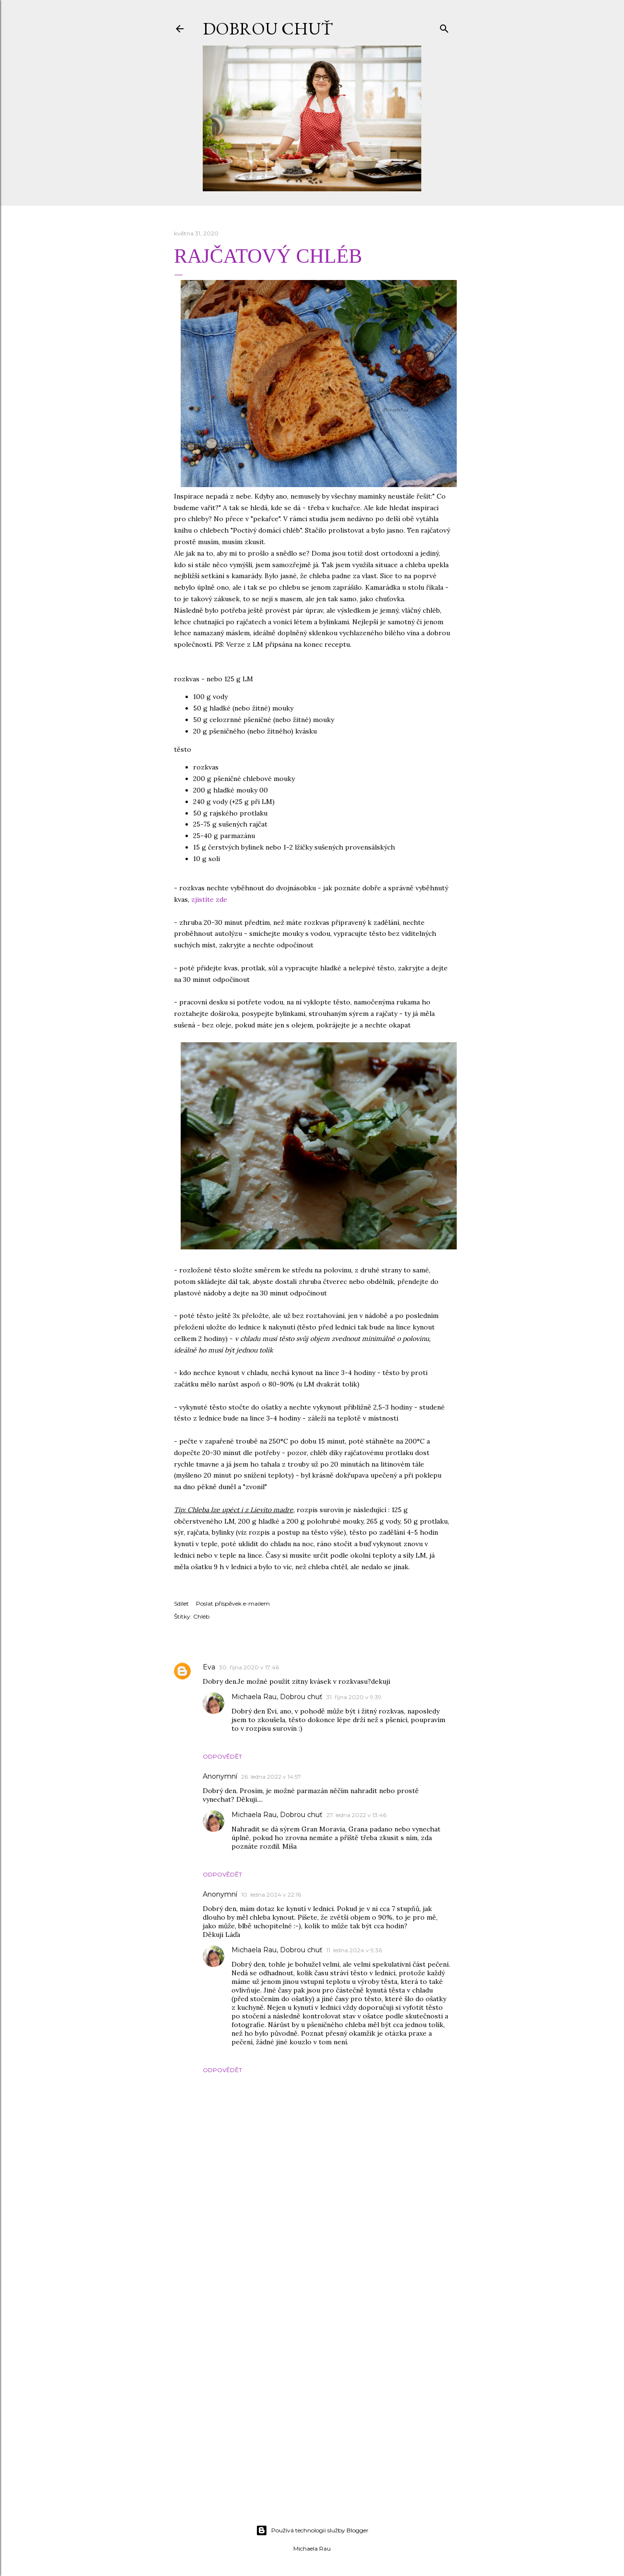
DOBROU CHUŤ (268, 28)
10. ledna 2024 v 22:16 (271, 1894)
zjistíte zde (209, 899)
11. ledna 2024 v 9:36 (354, 1950)
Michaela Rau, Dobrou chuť (277, 1696)
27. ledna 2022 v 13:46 (356, 1814)
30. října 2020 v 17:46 (249, 1667)
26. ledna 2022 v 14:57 (271, 1776)
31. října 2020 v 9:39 (353, 1697)
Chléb (201, 1616)
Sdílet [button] (181, 1603)
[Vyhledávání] (444, 26)
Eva (209, 1667)
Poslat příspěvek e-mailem (233, 1603)
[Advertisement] (312, 2433)
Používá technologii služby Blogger (312, 2530)
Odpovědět (222, 1756)
